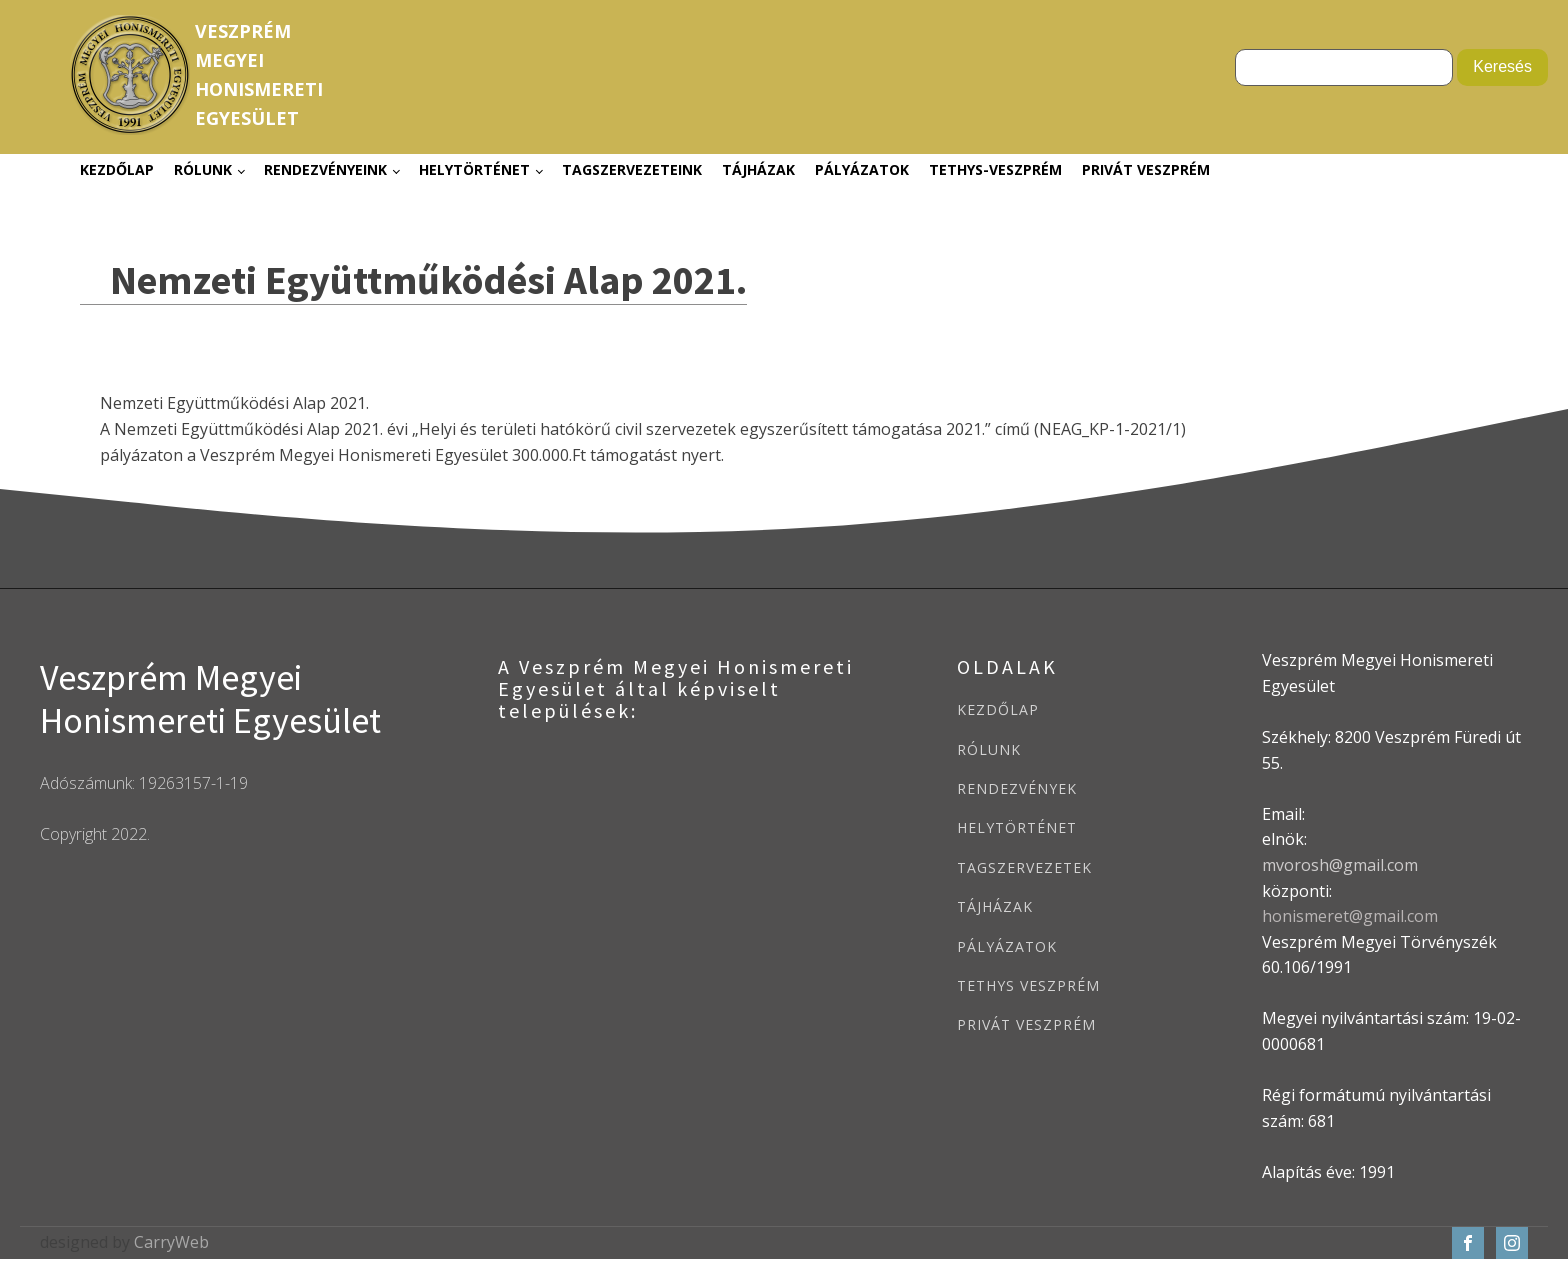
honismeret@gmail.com (1350, 916)
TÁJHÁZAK (995, 906)
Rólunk (203, 169)
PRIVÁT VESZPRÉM (1026, 1024)
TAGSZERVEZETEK (1024, 867)
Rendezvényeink (325, 169)
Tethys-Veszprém (995, 169)
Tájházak (758, 169)
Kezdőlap (117, 169)
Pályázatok (862, 169)
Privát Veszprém (1146, 169)
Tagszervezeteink (632, 169)
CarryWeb (171, 1242)
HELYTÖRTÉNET (1017, 827)
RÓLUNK (989, 749)
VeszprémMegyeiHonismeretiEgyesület (259, 74)
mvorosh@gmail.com (1340, 865)
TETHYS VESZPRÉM (1028, 985)
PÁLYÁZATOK (1007, 946)
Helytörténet (474, 169)
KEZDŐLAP (998, 709)
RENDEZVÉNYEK (1017, 788)
